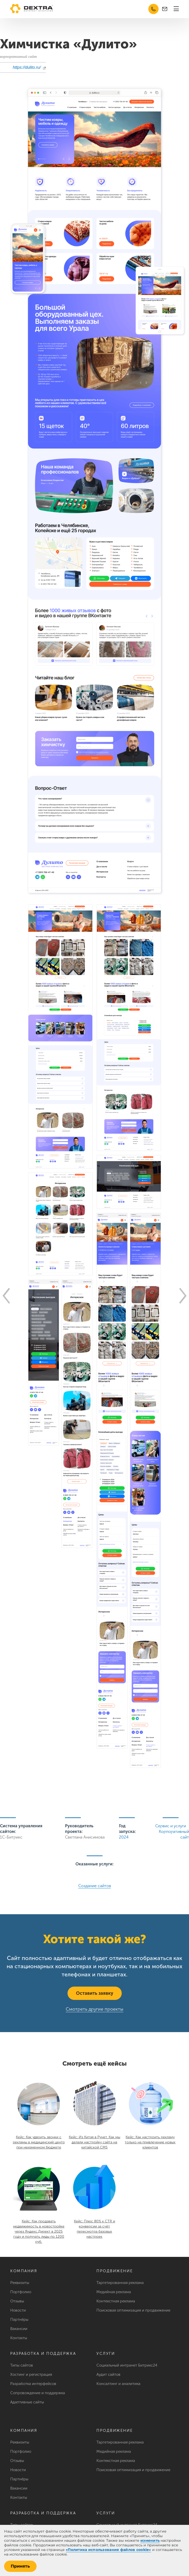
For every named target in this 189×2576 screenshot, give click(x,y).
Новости (18, 2310)
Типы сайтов (21, 2365)
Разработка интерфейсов (33, 2383)
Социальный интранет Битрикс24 (126, 2365)
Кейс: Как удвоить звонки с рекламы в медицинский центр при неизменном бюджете (39, 2142)
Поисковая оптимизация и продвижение (133, 2310)
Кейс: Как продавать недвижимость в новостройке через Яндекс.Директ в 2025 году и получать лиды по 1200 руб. (38, 2231)
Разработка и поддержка (43, 2353)
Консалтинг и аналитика (118, 2383)
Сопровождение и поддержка (37, 2393)
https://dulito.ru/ (27, 67)
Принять (20, 2566)
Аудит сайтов (108, 2374)
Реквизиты (19, 2282)
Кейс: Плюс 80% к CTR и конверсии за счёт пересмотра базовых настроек (94, 2229)
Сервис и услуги (170, 1825)
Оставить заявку (94, 1993)
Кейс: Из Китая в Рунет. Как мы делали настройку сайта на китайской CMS (94, 2142)
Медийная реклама (113, 2292)
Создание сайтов (94, 1885)
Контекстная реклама (115, 2301)
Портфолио (20, 2292)
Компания (23, 2271)
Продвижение (114, 2271)
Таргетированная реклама (120, 2282)
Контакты (18, 2338)
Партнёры (19, 2319)
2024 (124, 1837)
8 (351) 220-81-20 (153, 9)
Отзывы (17, 2301)
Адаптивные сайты (27, 2402)
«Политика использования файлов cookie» (108, 2549)
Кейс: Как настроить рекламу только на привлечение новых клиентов (150, 2142)
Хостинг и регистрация (31, 2374)
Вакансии (18, 2328)
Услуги (105, 2353)
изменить (150, 2540)
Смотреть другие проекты (94, 2009)
